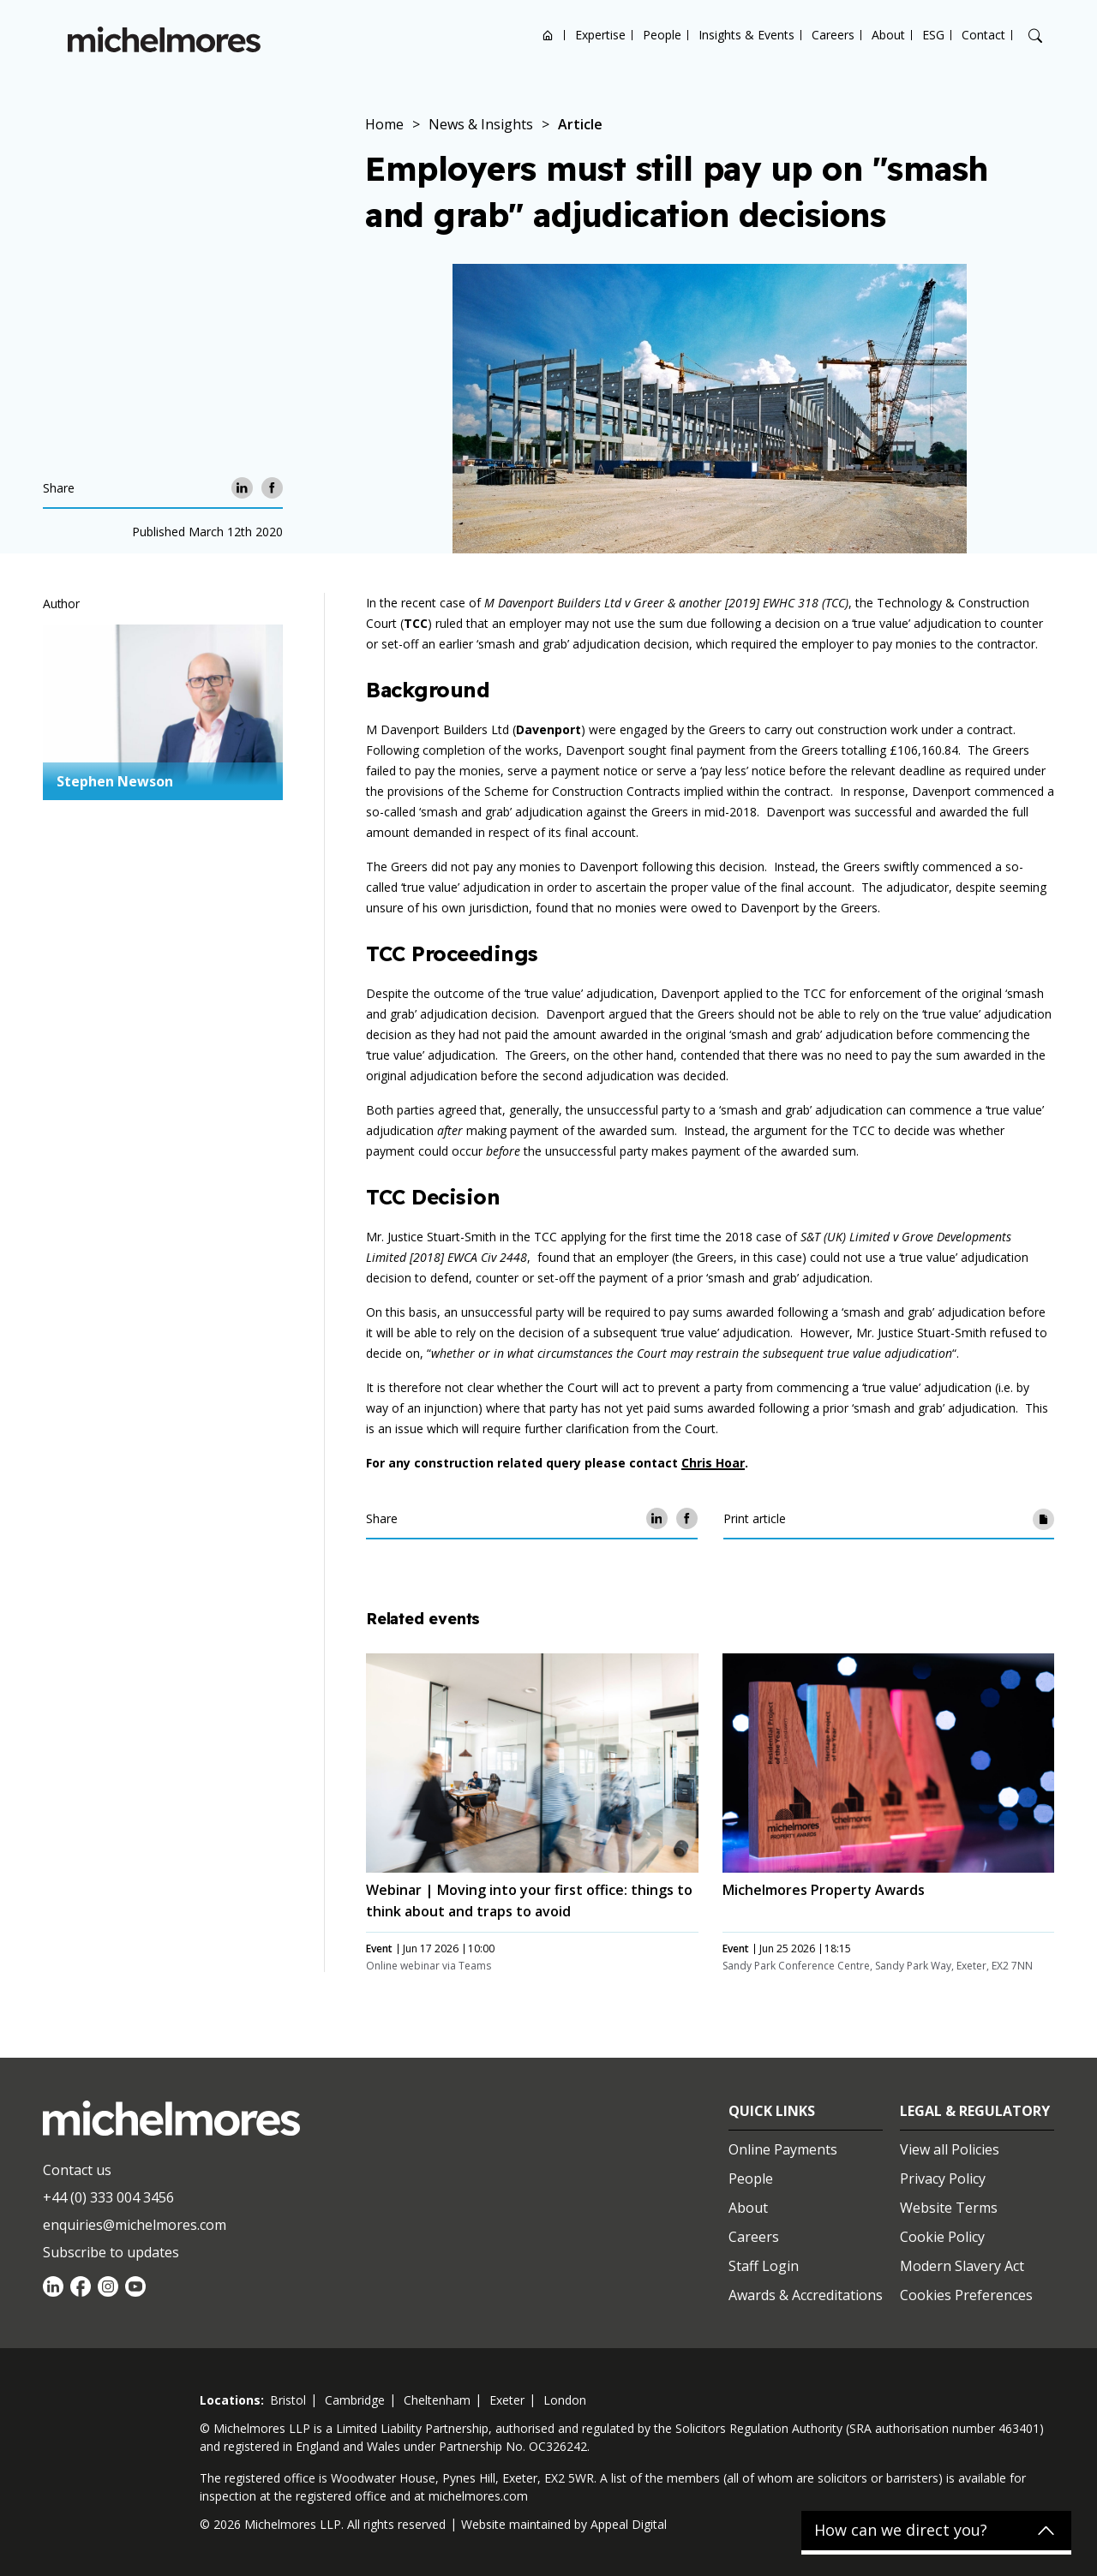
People (662, 35)
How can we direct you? (900, 2530)
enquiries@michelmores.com (134, 2224)
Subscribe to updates (111, 2252)
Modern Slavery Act (962, 2265)
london (564, 2400)
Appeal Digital (628, 2524)
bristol (288, 2400)
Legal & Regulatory (975, 2110)
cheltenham (437, 2400)
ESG (933, 35)
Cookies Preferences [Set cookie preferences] (966, 2295)
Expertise (600, 35)
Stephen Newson (115, 781)
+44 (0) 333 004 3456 (108, 2197)
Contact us (77, 2170)
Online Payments (782, 2149)
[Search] (1035, 36)
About (888, 35)
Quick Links (771, 2110)
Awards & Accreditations (805, 2295)
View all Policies (949, 2149)
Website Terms (949, 2207)
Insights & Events (746, 35)
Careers (833, 35)
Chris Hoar (713, 1463)
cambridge (355, 2400)
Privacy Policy (943, 2178)
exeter (507, 2400)
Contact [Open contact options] (983, 35)
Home (548, 35)
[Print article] (1043, 1518)
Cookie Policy (942, 2236)
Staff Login (763, 2265)
